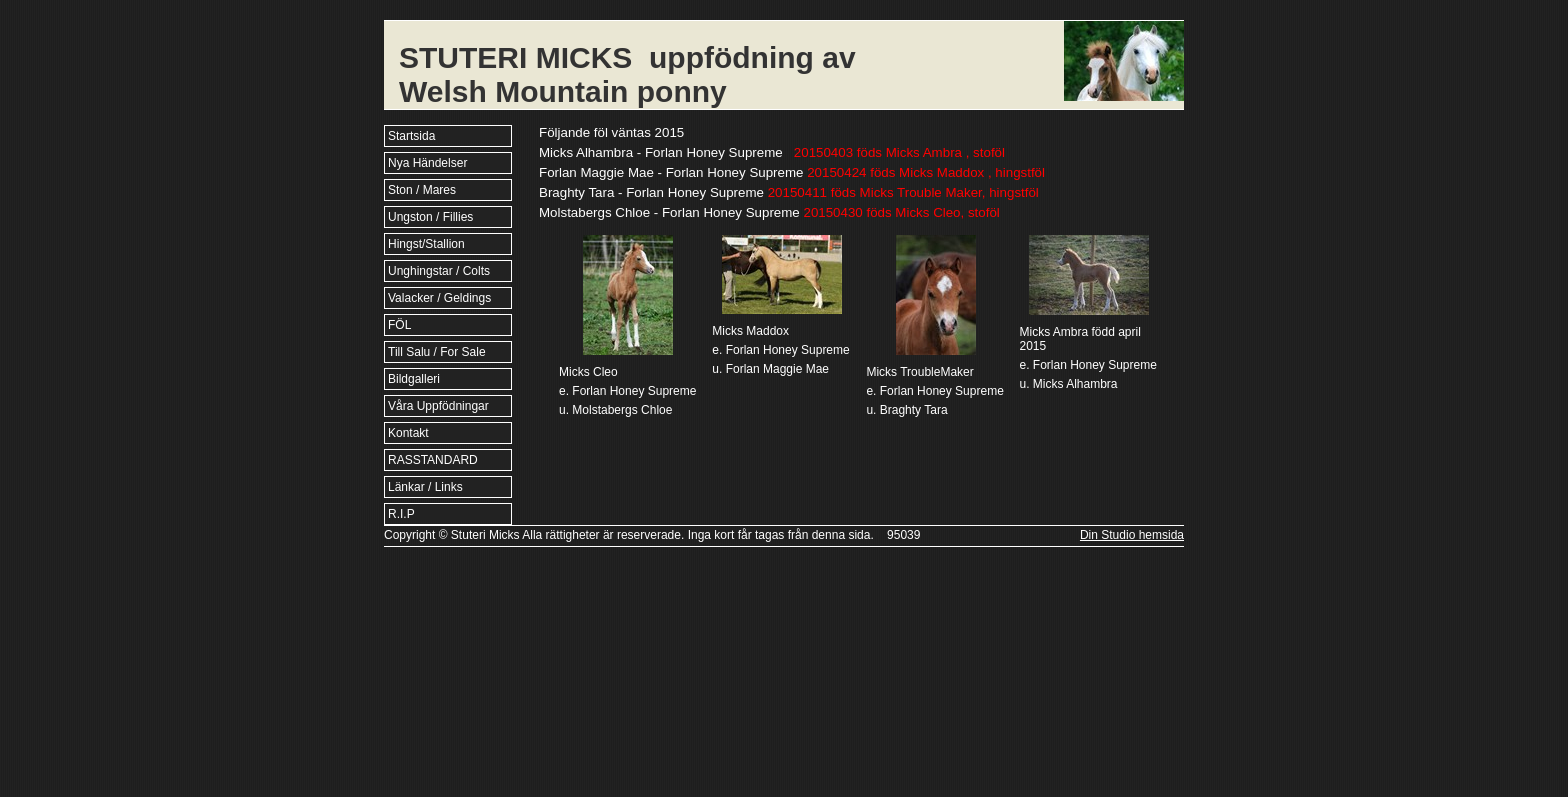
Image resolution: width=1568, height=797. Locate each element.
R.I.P (401, 514)
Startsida (411, 136)
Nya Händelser (427, 163)
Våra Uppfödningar (438, 406)
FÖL (399, 325)
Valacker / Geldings (439, 298)
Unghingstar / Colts (439, 271)
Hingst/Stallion (426, 244)
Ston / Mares (422, 190)
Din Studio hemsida (1132, 535)
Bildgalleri (414, 379)
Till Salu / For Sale (437, 352)
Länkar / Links (425, 487)
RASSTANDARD (433, 460)
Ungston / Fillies (430, 217)
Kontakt (408, 433)
